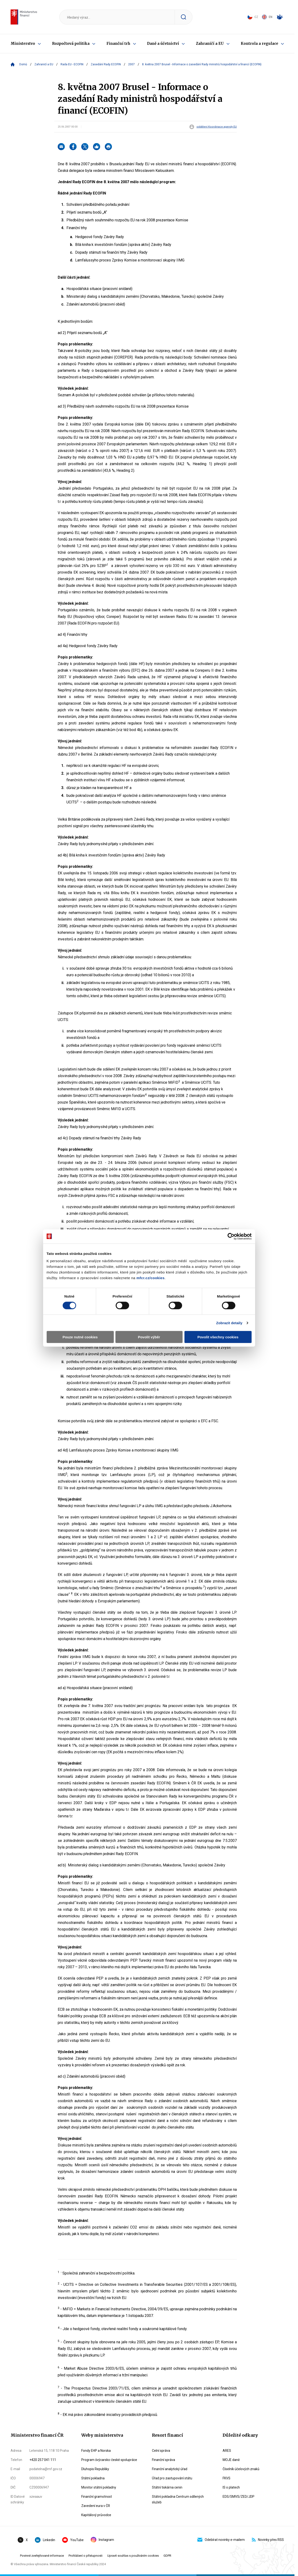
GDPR (167, 2555)
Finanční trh (118, 43)
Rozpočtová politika (71, 43)
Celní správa (161, 2450)
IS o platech (231, 2487)
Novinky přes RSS (268, 2540)
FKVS (226, 2478)
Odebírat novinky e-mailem (221, 2540)
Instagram (102, 2540)
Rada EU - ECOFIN (72, 64)
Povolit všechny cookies (218, 1293)
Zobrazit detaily (231, 1279)
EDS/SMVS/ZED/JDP (238, 2496)
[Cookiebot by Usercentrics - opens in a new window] (232, 1192)
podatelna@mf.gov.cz (45, 2469)
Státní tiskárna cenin (167, 2487)
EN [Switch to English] (267, 17)
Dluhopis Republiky (95, 2469)
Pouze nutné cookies (79, 1293)
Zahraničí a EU (210, 43)
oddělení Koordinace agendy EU (216, 126)
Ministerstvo (23, 43)
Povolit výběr (149, 1293)
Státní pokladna (93, 2478)
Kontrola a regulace (259, 43)
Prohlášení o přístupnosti (85, 2555)
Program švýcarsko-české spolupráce (109, 2460)
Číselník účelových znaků (241, 2469)
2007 (131, 64)
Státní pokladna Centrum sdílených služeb (178, 2499)
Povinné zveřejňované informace (42, 2555)
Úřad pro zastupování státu (172, 2478)
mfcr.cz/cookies (149, 1234)
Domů (23, 64)
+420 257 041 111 (42, 2460)
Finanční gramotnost (96, 2496)
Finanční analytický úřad (169, 2469)
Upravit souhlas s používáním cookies (133, 2555)
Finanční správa (163, 2460)
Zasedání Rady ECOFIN (106, 64)
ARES (227, 2450)
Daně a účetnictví (163, 43)
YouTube (73, 2540)
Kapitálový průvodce (96, 2515)
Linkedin (45, 2540)
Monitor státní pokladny (98, 2487)
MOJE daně (231, 2460)
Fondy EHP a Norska (96, 2450)
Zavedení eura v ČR (95, 2506)
